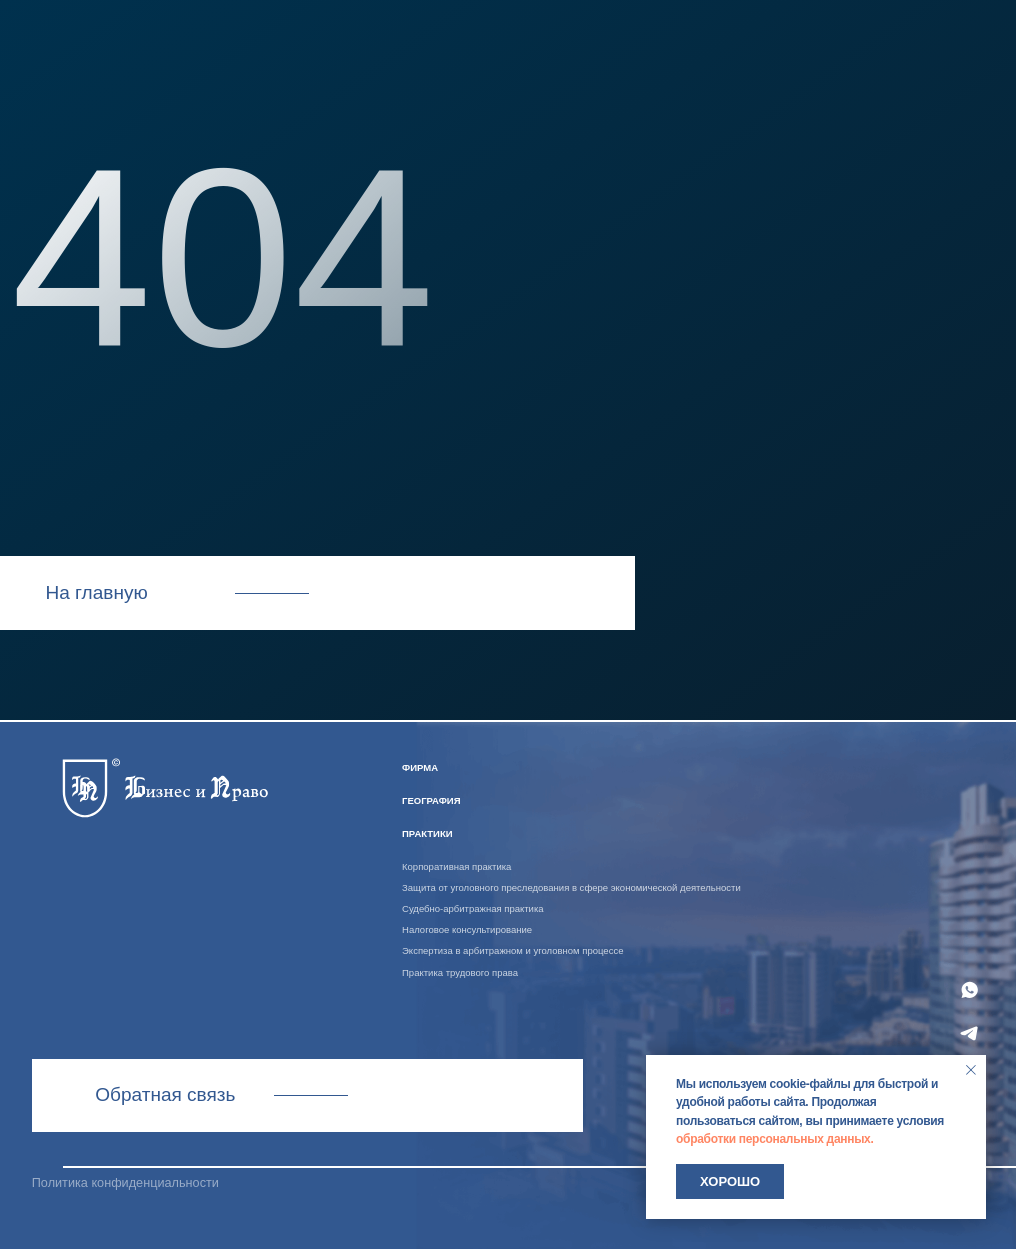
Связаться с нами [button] (307, 1094)
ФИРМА (420, 767)
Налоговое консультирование (467, 929)
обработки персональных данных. (775, 1139)
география (431, 800)
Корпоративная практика (456, 866)
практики (427, 833)
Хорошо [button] (730, 1181)
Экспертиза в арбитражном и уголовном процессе (512, 950)
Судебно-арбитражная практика (473, 908)
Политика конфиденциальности (125, 1183)
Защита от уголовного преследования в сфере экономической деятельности (571, 887)
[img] (164, 785)
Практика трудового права (460, 972)
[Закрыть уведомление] (971, 1070)
